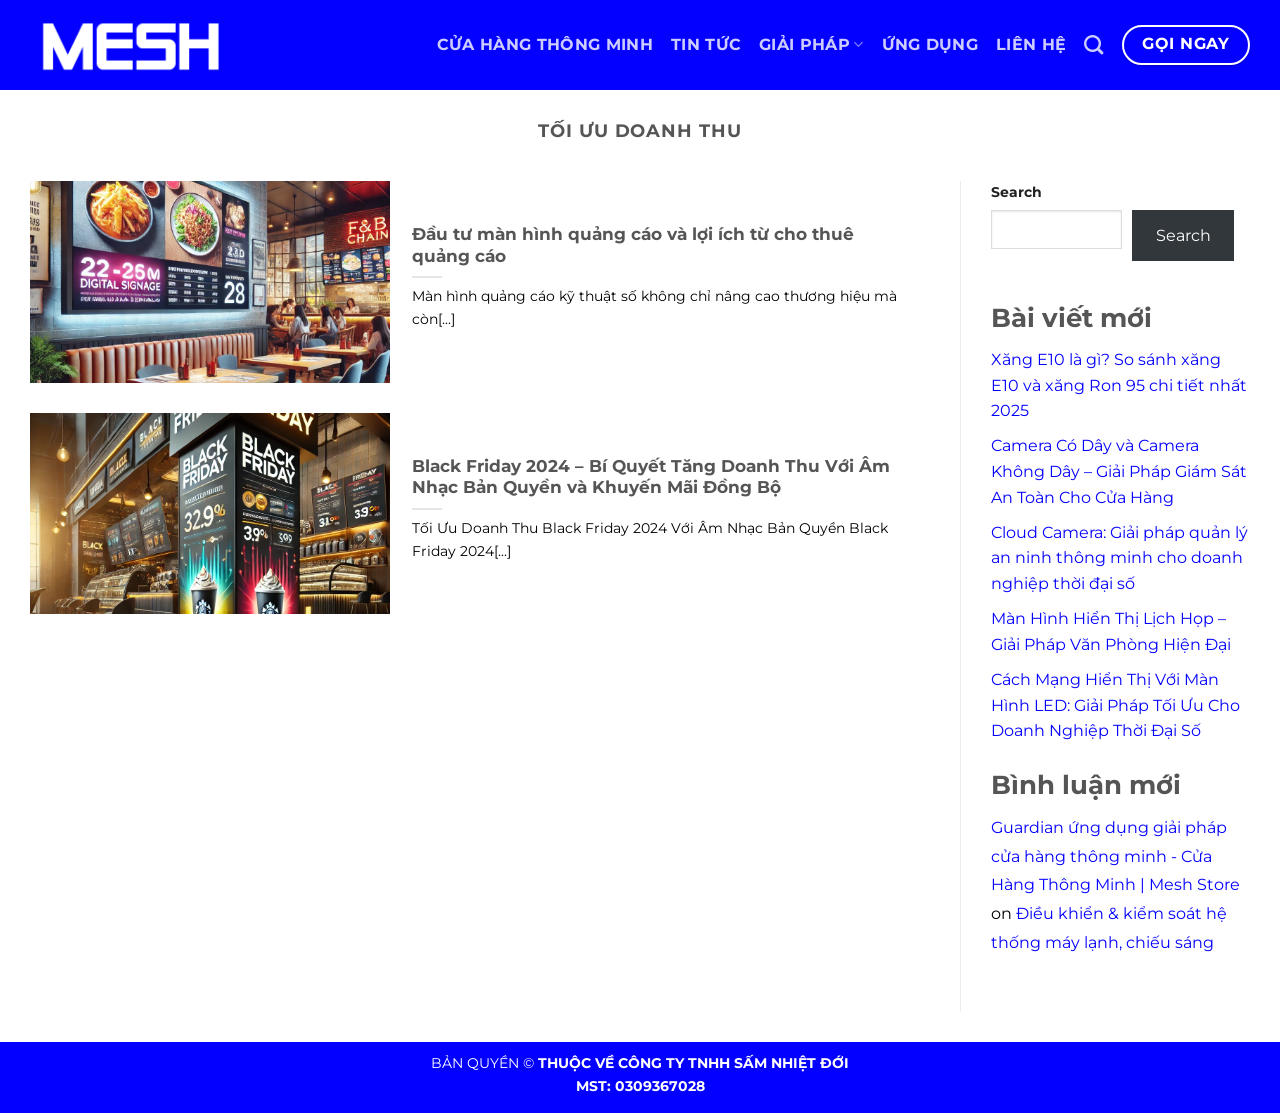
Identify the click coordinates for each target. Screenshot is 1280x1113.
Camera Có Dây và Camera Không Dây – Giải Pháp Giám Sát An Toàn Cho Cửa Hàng (1119, 471)
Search (1016, 192)
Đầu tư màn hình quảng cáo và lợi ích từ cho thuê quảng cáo (633, 245)
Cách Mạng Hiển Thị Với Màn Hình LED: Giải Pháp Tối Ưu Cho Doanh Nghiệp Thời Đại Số (1115, 705)
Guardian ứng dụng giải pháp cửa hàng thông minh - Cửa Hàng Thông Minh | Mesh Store (1115, 856)
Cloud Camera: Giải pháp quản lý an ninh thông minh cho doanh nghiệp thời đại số (1119, 558)
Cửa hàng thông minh (545, 44)
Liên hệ (1031, 44)
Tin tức (706, 44)
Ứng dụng (930, 44)
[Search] (1093, 44)
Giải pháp (811, 44)
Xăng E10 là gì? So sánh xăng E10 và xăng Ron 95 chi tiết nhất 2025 (1119, 385)
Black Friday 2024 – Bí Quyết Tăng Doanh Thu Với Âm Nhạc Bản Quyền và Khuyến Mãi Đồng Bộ (651, 477)
